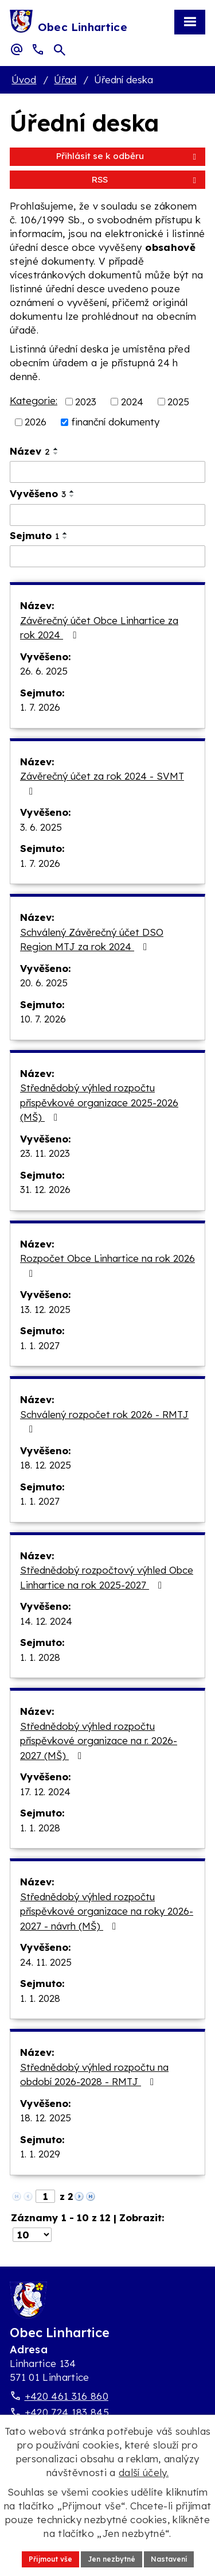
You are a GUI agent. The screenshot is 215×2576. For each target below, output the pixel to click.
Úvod (23, 79)
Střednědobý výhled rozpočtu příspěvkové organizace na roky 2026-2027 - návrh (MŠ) (106, 1911)
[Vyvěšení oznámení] (107, 515)
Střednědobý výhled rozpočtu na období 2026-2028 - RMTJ (94, 2074)
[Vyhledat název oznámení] (107, 472)
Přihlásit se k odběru (128, 155)
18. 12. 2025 (45, 1465)
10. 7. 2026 (43, 1019)
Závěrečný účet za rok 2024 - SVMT (102, 783)
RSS (146, 179)
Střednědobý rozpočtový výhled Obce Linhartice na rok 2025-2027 (106, 1577)
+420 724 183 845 (67, 2412)
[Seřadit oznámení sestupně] (56, 453)
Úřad (65, 79)
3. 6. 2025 (41, 827)
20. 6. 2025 (44, 983)
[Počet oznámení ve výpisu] (32, 2235)
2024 (132, 401)
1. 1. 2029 (40, 2154)
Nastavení (169, 2559)
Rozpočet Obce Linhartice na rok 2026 (107, 1265)
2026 (35, 422)
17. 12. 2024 (45, 1791)
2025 (178, 401)
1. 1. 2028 (40, 1657)
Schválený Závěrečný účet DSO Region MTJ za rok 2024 (91, 939)
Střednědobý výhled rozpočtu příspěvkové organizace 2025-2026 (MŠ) (99, 1102)
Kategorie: (33, 400)
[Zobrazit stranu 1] (45, 2196)
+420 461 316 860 (66, 2396)
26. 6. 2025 (44, 671)
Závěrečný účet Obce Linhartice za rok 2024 (99, 627)
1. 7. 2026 (40, 707)
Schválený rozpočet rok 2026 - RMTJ (104, 1421)
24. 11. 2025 (46, 1962)
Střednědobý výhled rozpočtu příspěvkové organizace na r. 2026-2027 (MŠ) (98, 1740)
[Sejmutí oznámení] (107, 556)
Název (30, 451)
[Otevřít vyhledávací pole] (59, 50)
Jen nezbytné (111, 2559)
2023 (85, 401)
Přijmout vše (50, 2559)
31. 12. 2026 (45, 1189)
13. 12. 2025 (45, 1309)
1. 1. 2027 (40, 1345)
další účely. (144, 2472)
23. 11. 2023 (45, 1153)
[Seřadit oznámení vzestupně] (56, 449)
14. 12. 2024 (46, 1621)
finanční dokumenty (115, 422)
